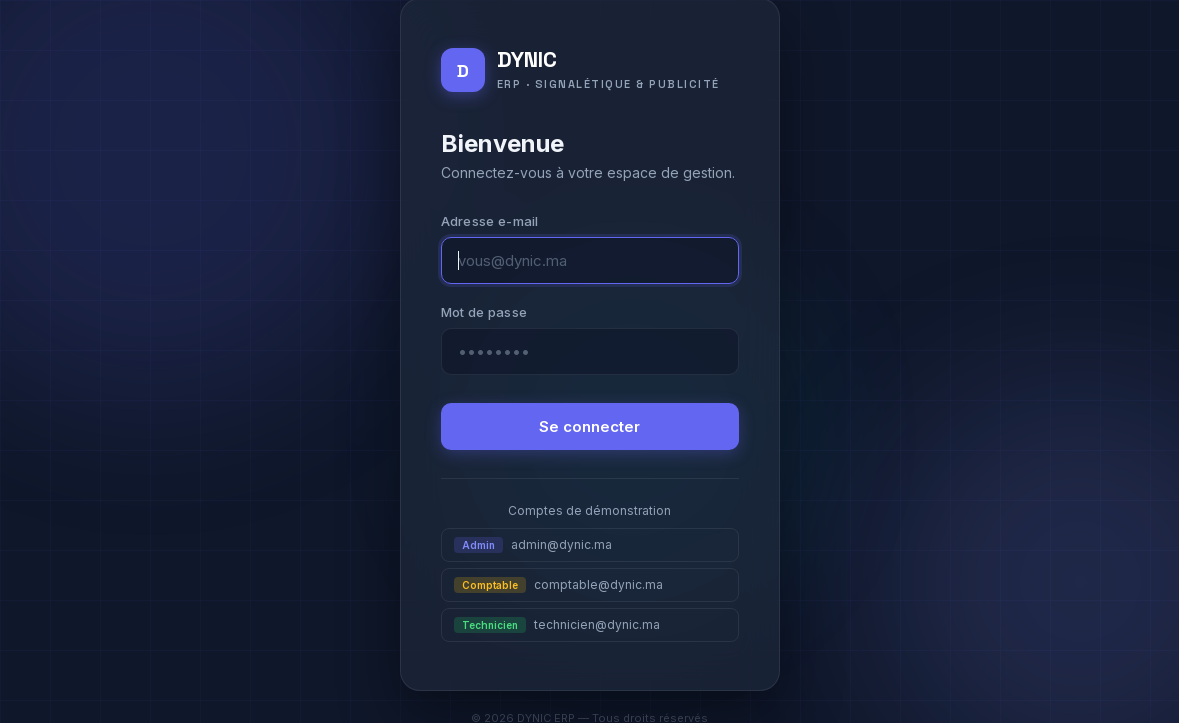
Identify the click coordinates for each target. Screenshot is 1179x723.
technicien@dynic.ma (557, 625)
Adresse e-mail (490, 221)
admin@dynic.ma (533, 545)
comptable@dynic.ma (558, 585)
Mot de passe (484, 312)
